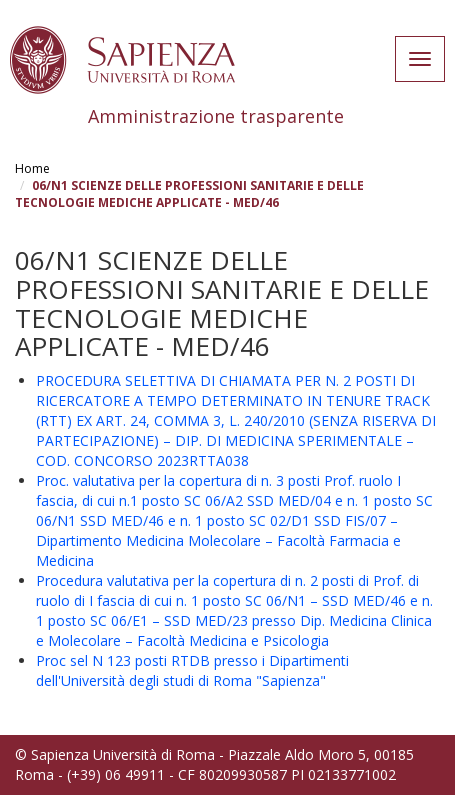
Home (32, 168)
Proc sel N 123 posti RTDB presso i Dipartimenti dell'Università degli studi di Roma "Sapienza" (192, 670)
